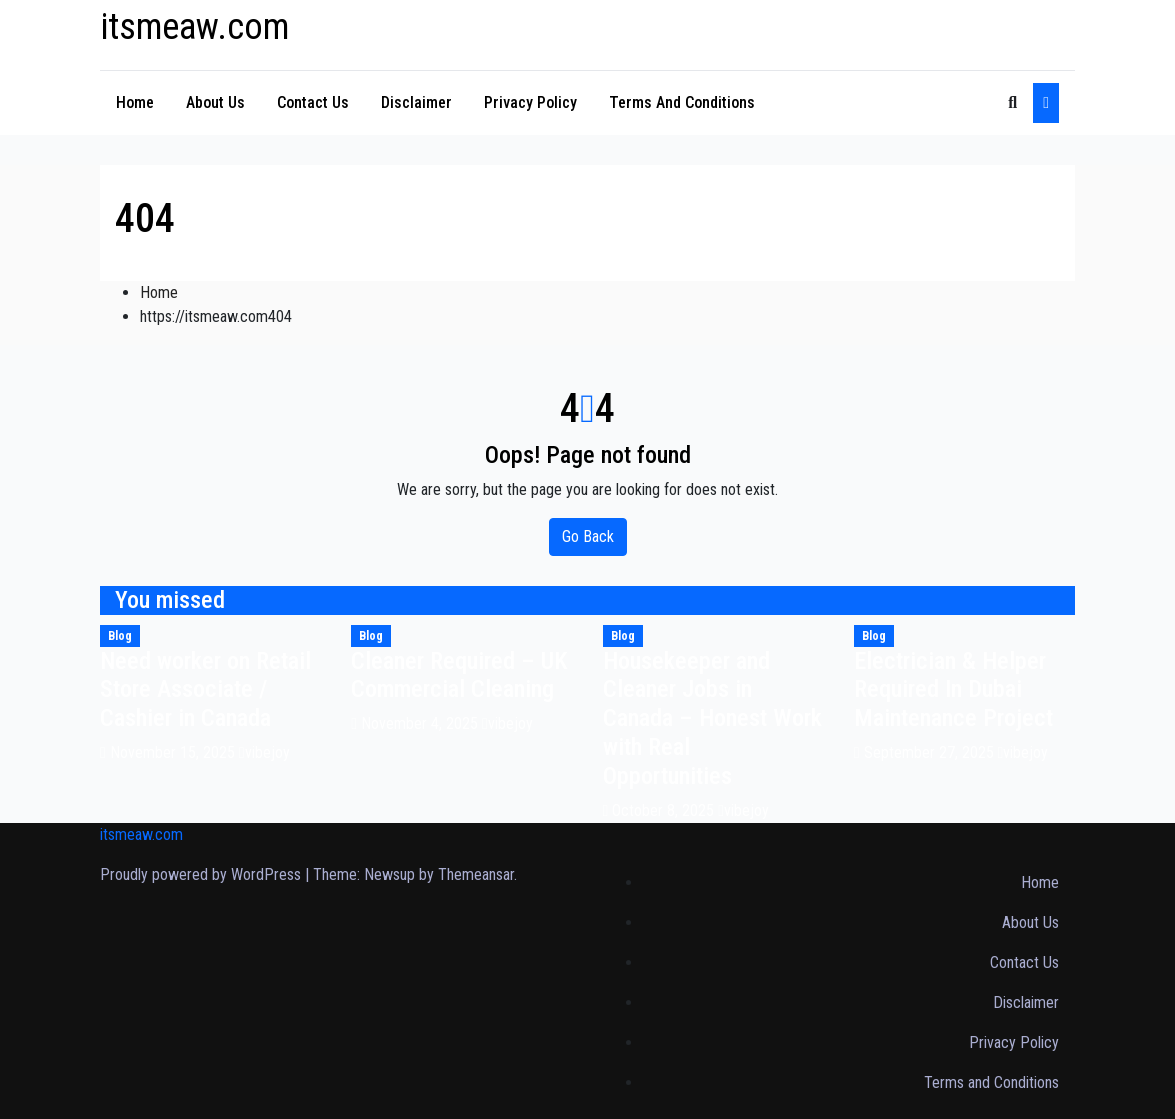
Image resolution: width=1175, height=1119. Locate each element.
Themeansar (476, 874)
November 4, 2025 (421, 723)
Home (135, 102)
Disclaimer (416, 102)
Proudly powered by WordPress (202, 874)
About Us (215, 102)
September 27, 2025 (931, 752)
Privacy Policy (530, 102)
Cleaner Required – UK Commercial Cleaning (459, 675)
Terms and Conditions (682, 102)
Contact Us (313, 102)
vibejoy (264, 752)
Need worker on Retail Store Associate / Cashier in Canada (205, 690)
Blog (120, 636)
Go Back (588, 536)
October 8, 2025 (665, 810)
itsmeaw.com (194, 27)
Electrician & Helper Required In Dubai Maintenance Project (953, 690)
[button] (1012, 102)
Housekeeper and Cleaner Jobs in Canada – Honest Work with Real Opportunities (712, 718)
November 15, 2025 (174, 752)
